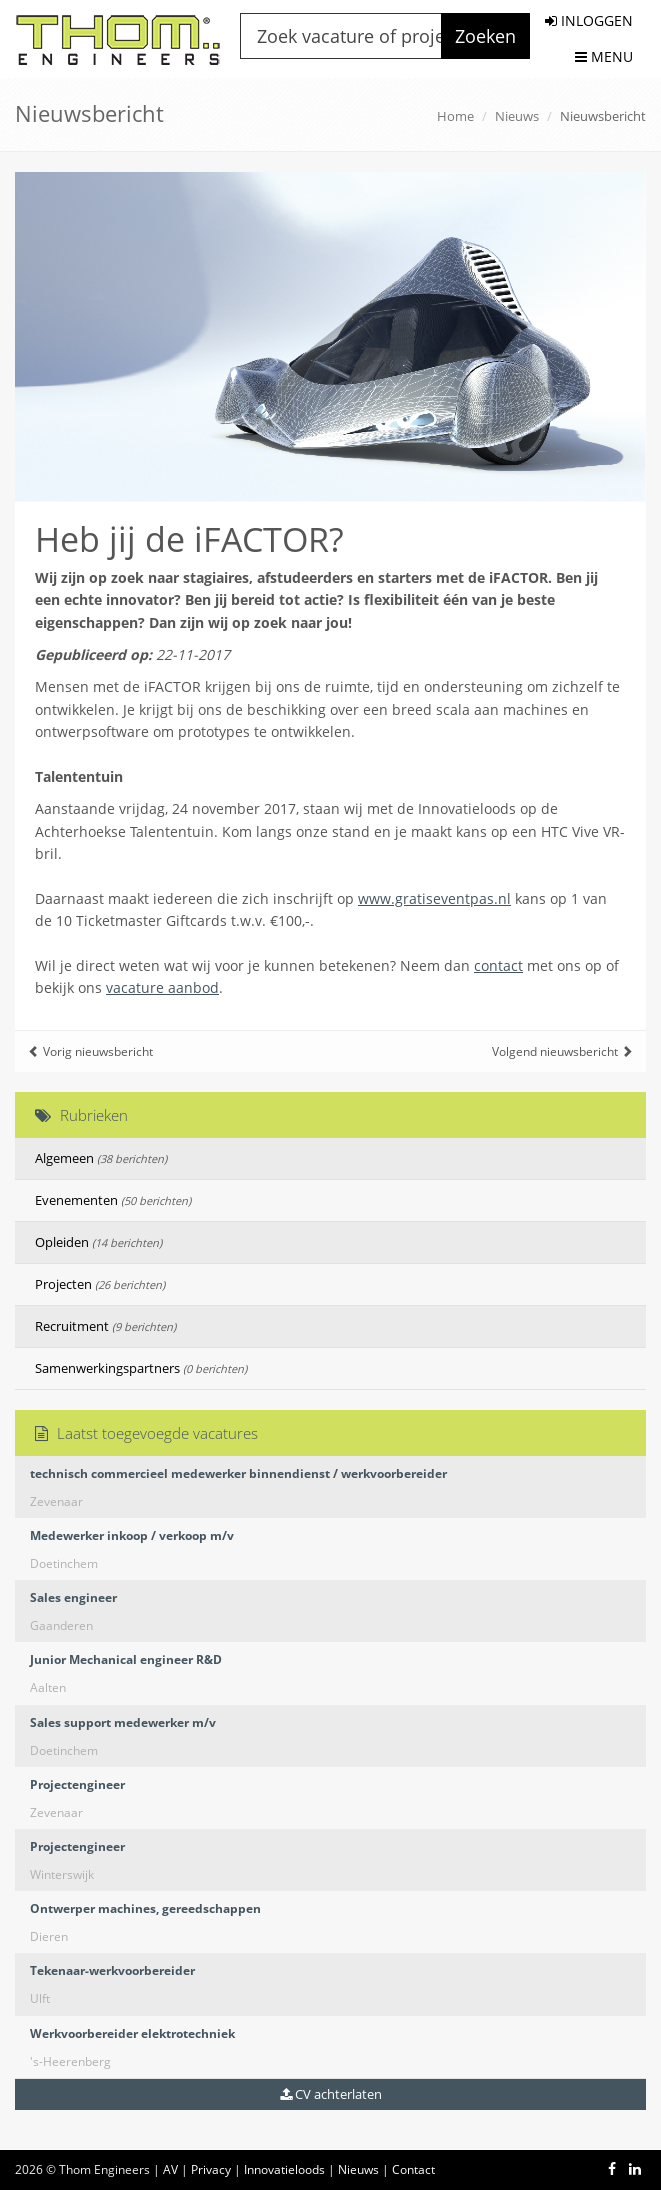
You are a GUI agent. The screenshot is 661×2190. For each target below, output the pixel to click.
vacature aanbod (162, 987)
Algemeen (101, 1158)
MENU (604, 56)
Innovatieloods (284, 2169)
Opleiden (98, 1242)
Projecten (100, 1284)
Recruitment (105, 1326)
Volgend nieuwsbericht (562, 1051)
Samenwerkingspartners (141, 1368)
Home (455, 116)
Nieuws (517, 116)
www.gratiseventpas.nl (434, 898)
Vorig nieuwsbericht (90, 1051)
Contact (413, 2169)
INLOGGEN (589, 20)
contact (498, 965)
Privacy (211, 2169)
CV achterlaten (331, 2094)
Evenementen (113, 1200)
